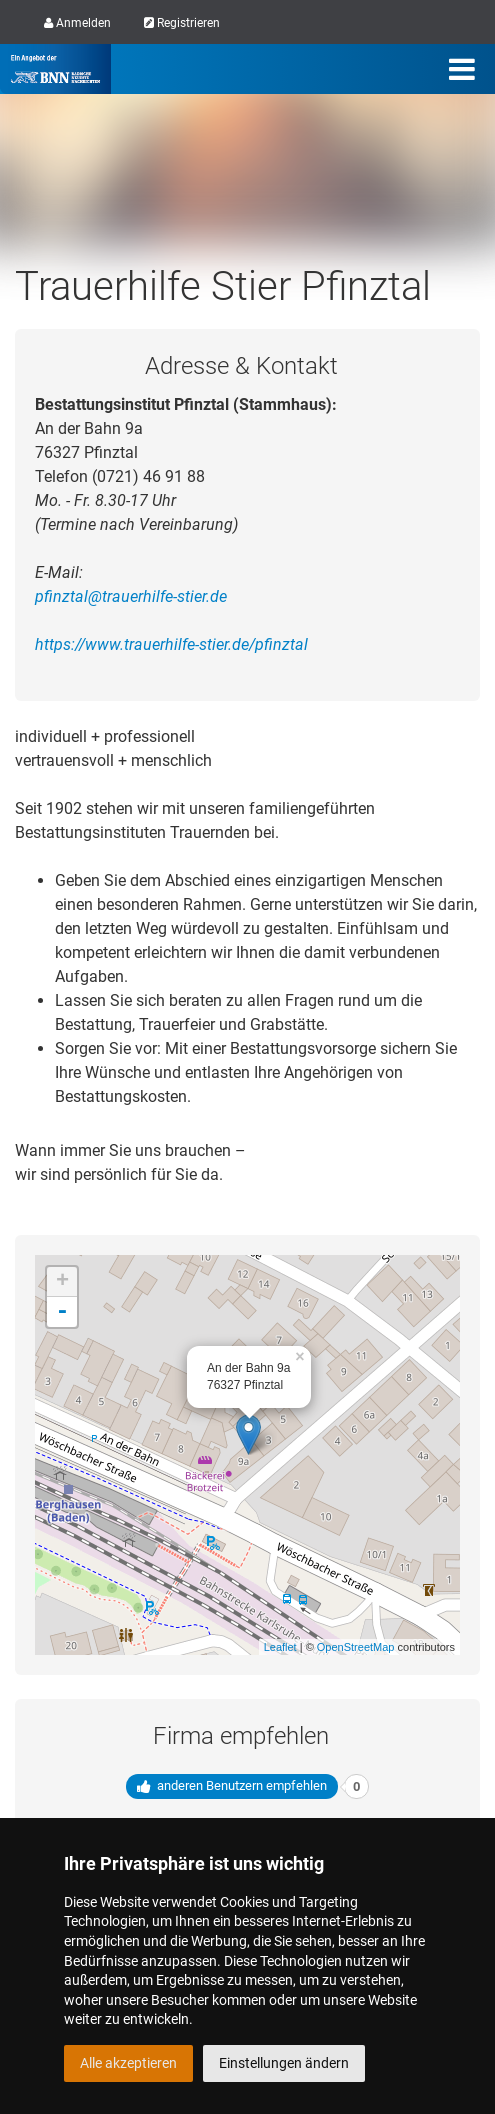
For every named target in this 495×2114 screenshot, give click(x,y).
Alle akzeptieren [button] (128, 2063)
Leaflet (280, 1647)
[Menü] (462, 69)
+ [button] (62, 1282)
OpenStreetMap (356, 1647)
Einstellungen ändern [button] (284, 2063)
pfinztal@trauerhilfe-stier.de (131, 596)
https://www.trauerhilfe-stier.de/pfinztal (171, 644)
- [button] (62, 1312)
